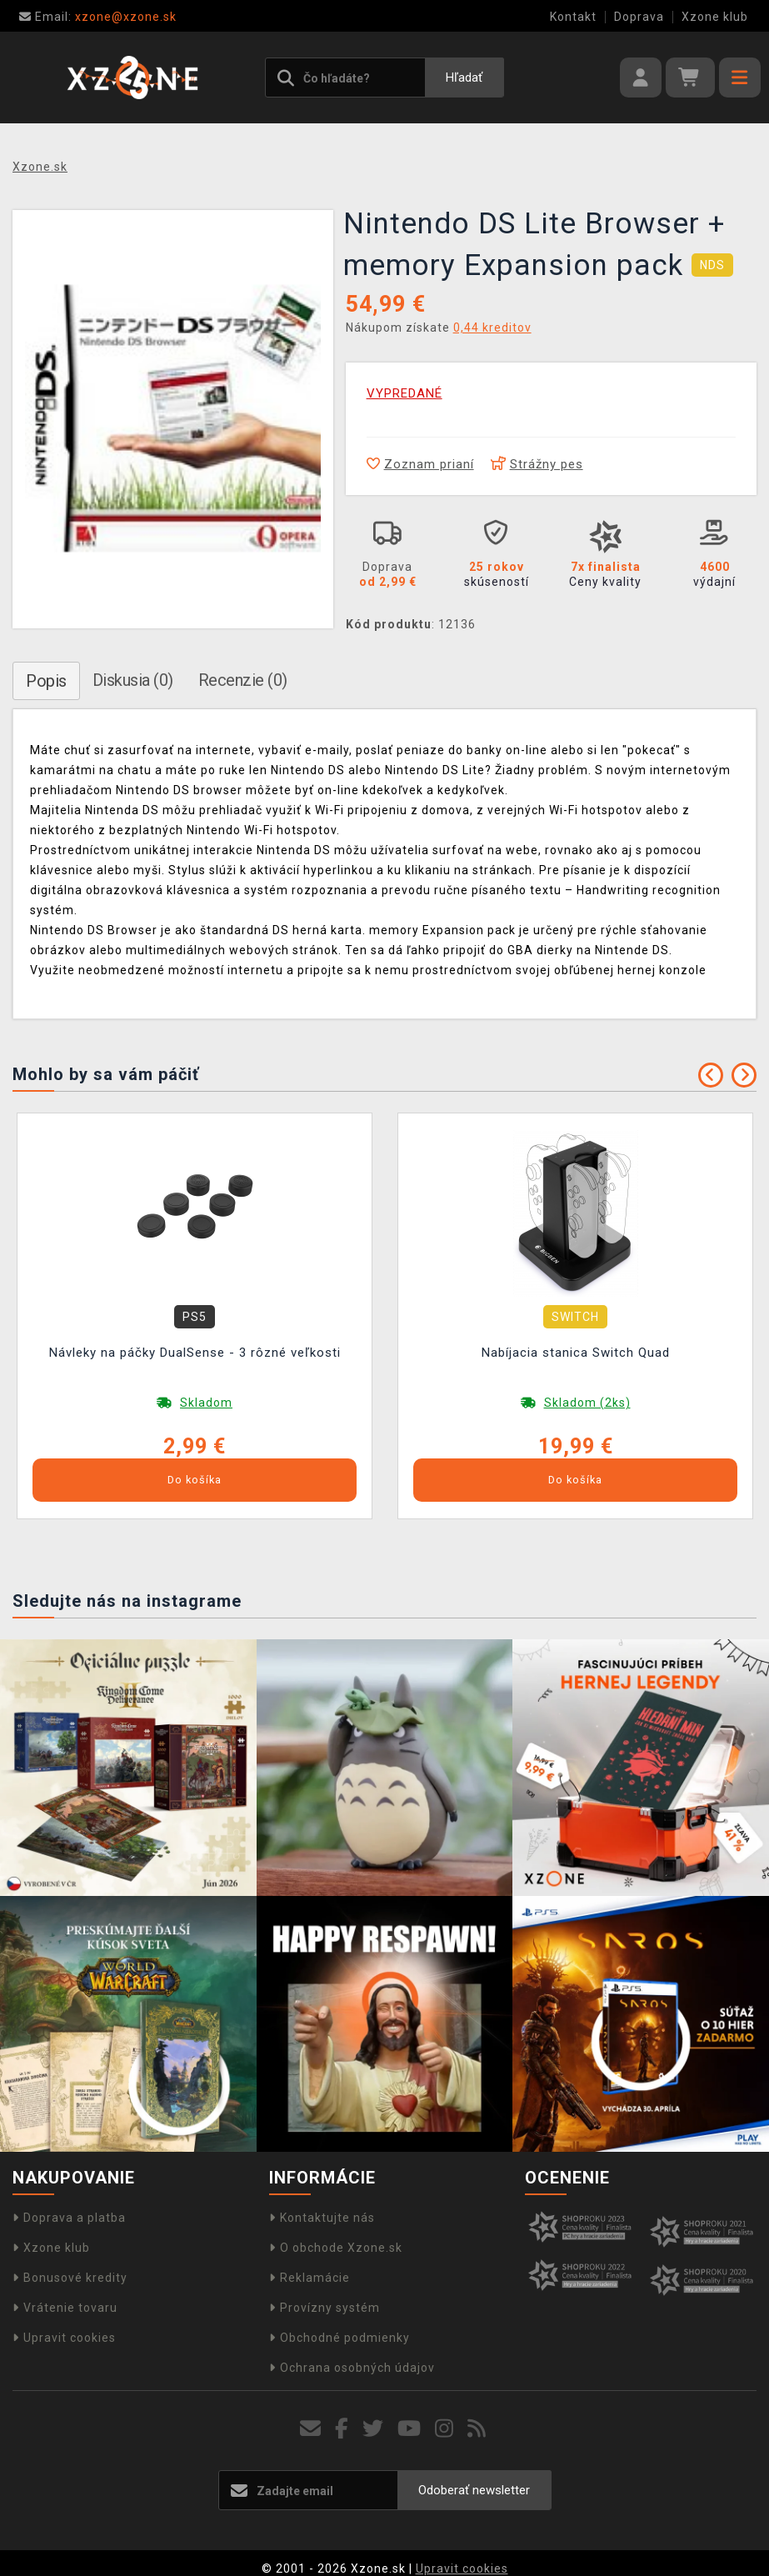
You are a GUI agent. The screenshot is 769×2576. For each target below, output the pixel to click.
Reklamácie (309, 2277)
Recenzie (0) (242, 680)
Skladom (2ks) (587, 1402)
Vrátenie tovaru (64, 2307)
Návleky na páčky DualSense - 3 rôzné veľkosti (195, 1352)
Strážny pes (537, 464)
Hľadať (464, 77)
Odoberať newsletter (474, 2490)
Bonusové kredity (69, 2277)
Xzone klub (715, 16)
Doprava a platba (69, 2217)
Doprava (639, 16)
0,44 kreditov (492, 327)
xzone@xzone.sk (98, 16)
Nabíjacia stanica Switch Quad (576, 1352)
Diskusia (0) (132, 680)
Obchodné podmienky (339, 2337)
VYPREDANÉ (404, 393)
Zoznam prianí (420, 464)
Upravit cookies (64, 2337)
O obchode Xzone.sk (335, 2247)
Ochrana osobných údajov (352, 2367)
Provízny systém (324, 2307)
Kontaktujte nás (322, 2217)
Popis (46, 681)
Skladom (206, 1402)
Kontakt (573, 16)
